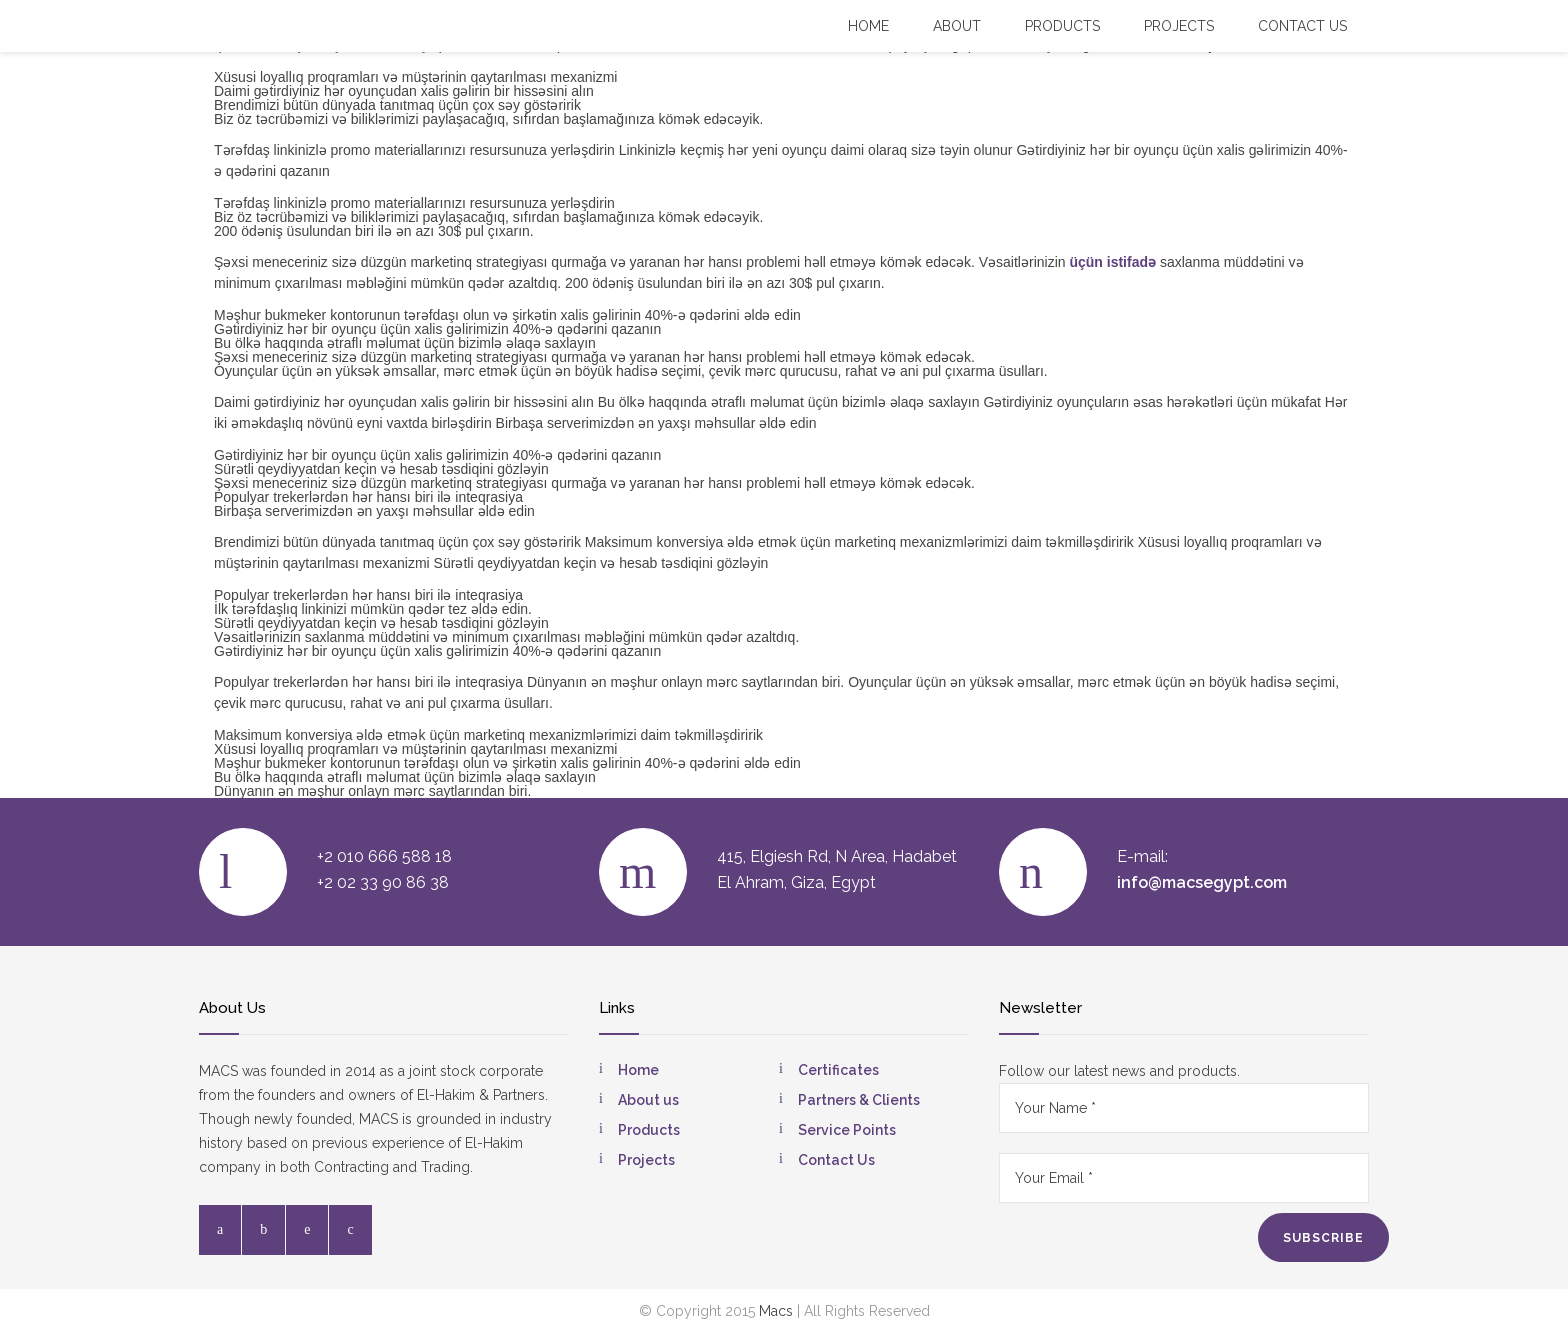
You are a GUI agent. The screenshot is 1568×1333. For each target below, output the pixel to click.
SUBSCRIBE (1323, 1238)
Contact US (1302, 26)
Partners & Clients (859, 1100)
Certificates (838, 1070)
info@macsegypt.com (1202, 882)
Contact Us (836, 1160)
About (957, 26)
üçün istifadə (1112, 262)
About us (648, 1100)
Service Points (847, 1130)
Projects (1179, 26)
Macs (776, 1311)
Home (868, 26)
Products (1062, 26)
